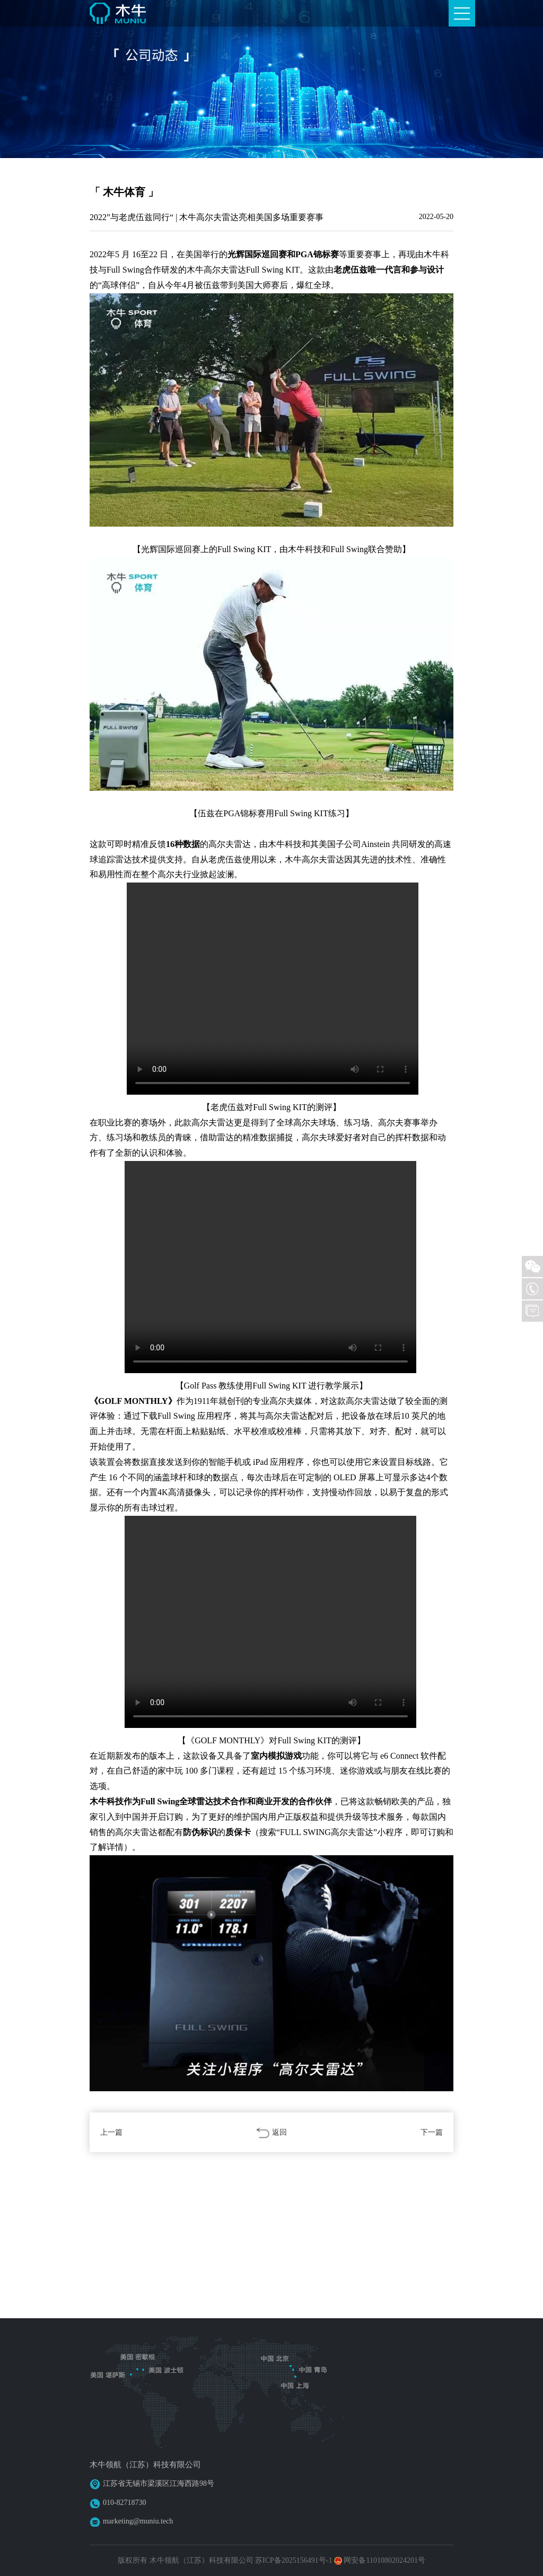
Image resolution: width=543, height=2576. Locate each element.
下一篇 (432, 2132)
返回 (271, 2133)
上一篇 (111, 2132)
